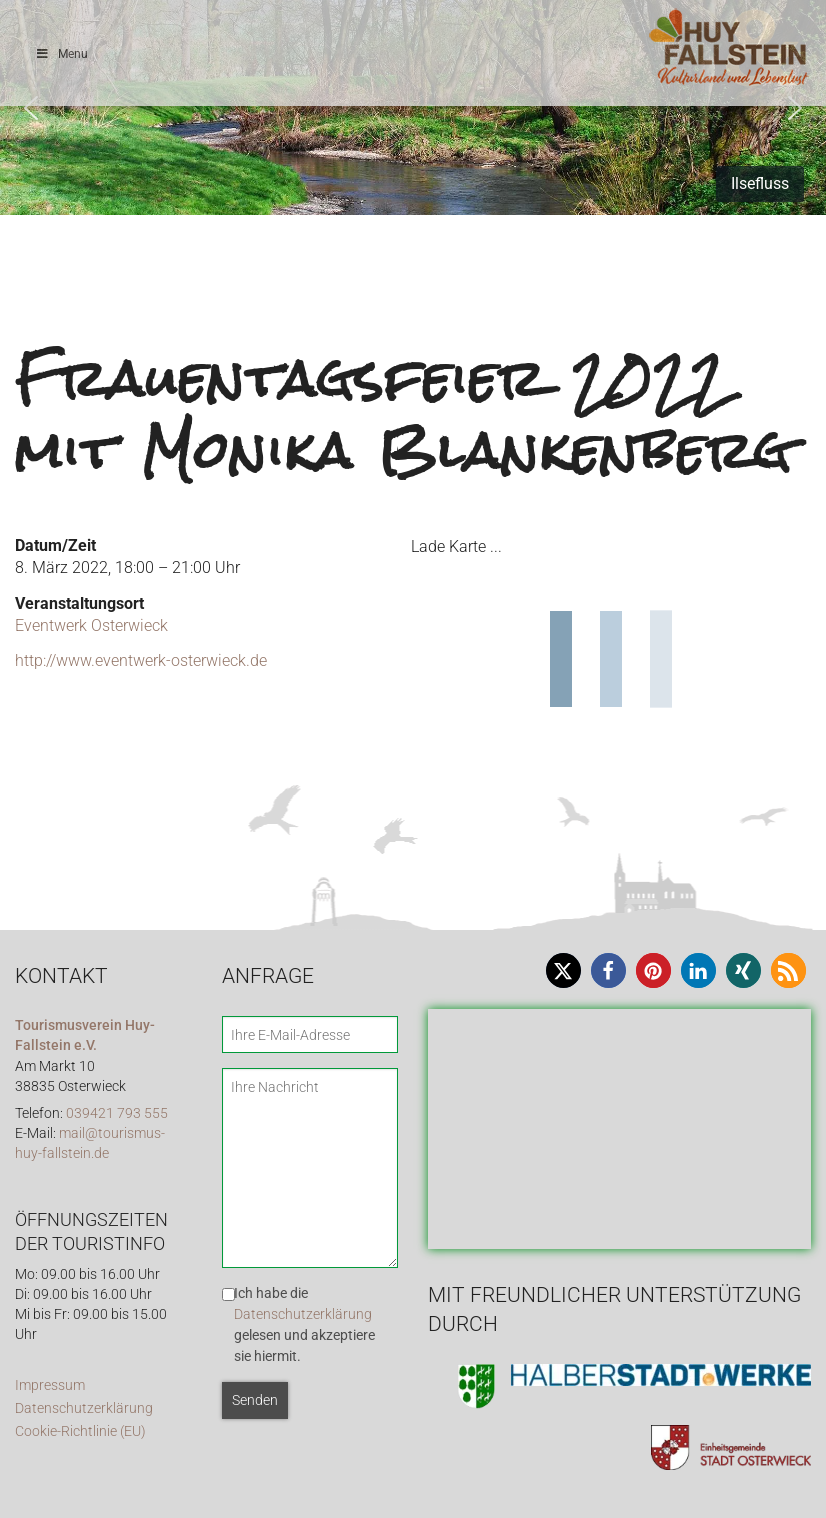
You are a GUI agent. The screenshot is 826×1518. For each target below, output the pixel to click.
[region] (413, 107)
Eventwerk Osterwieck (91, 625)
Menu (61, 54)
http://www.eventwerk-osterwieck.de (141, 660)
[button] (31, 108)
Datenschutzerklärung (84, 1408)
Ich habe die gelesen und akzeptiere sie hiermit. (304, 1325)
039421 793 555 (117, 1113)
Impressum (50, 1385)
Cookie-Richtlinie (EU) (80, 1431)
